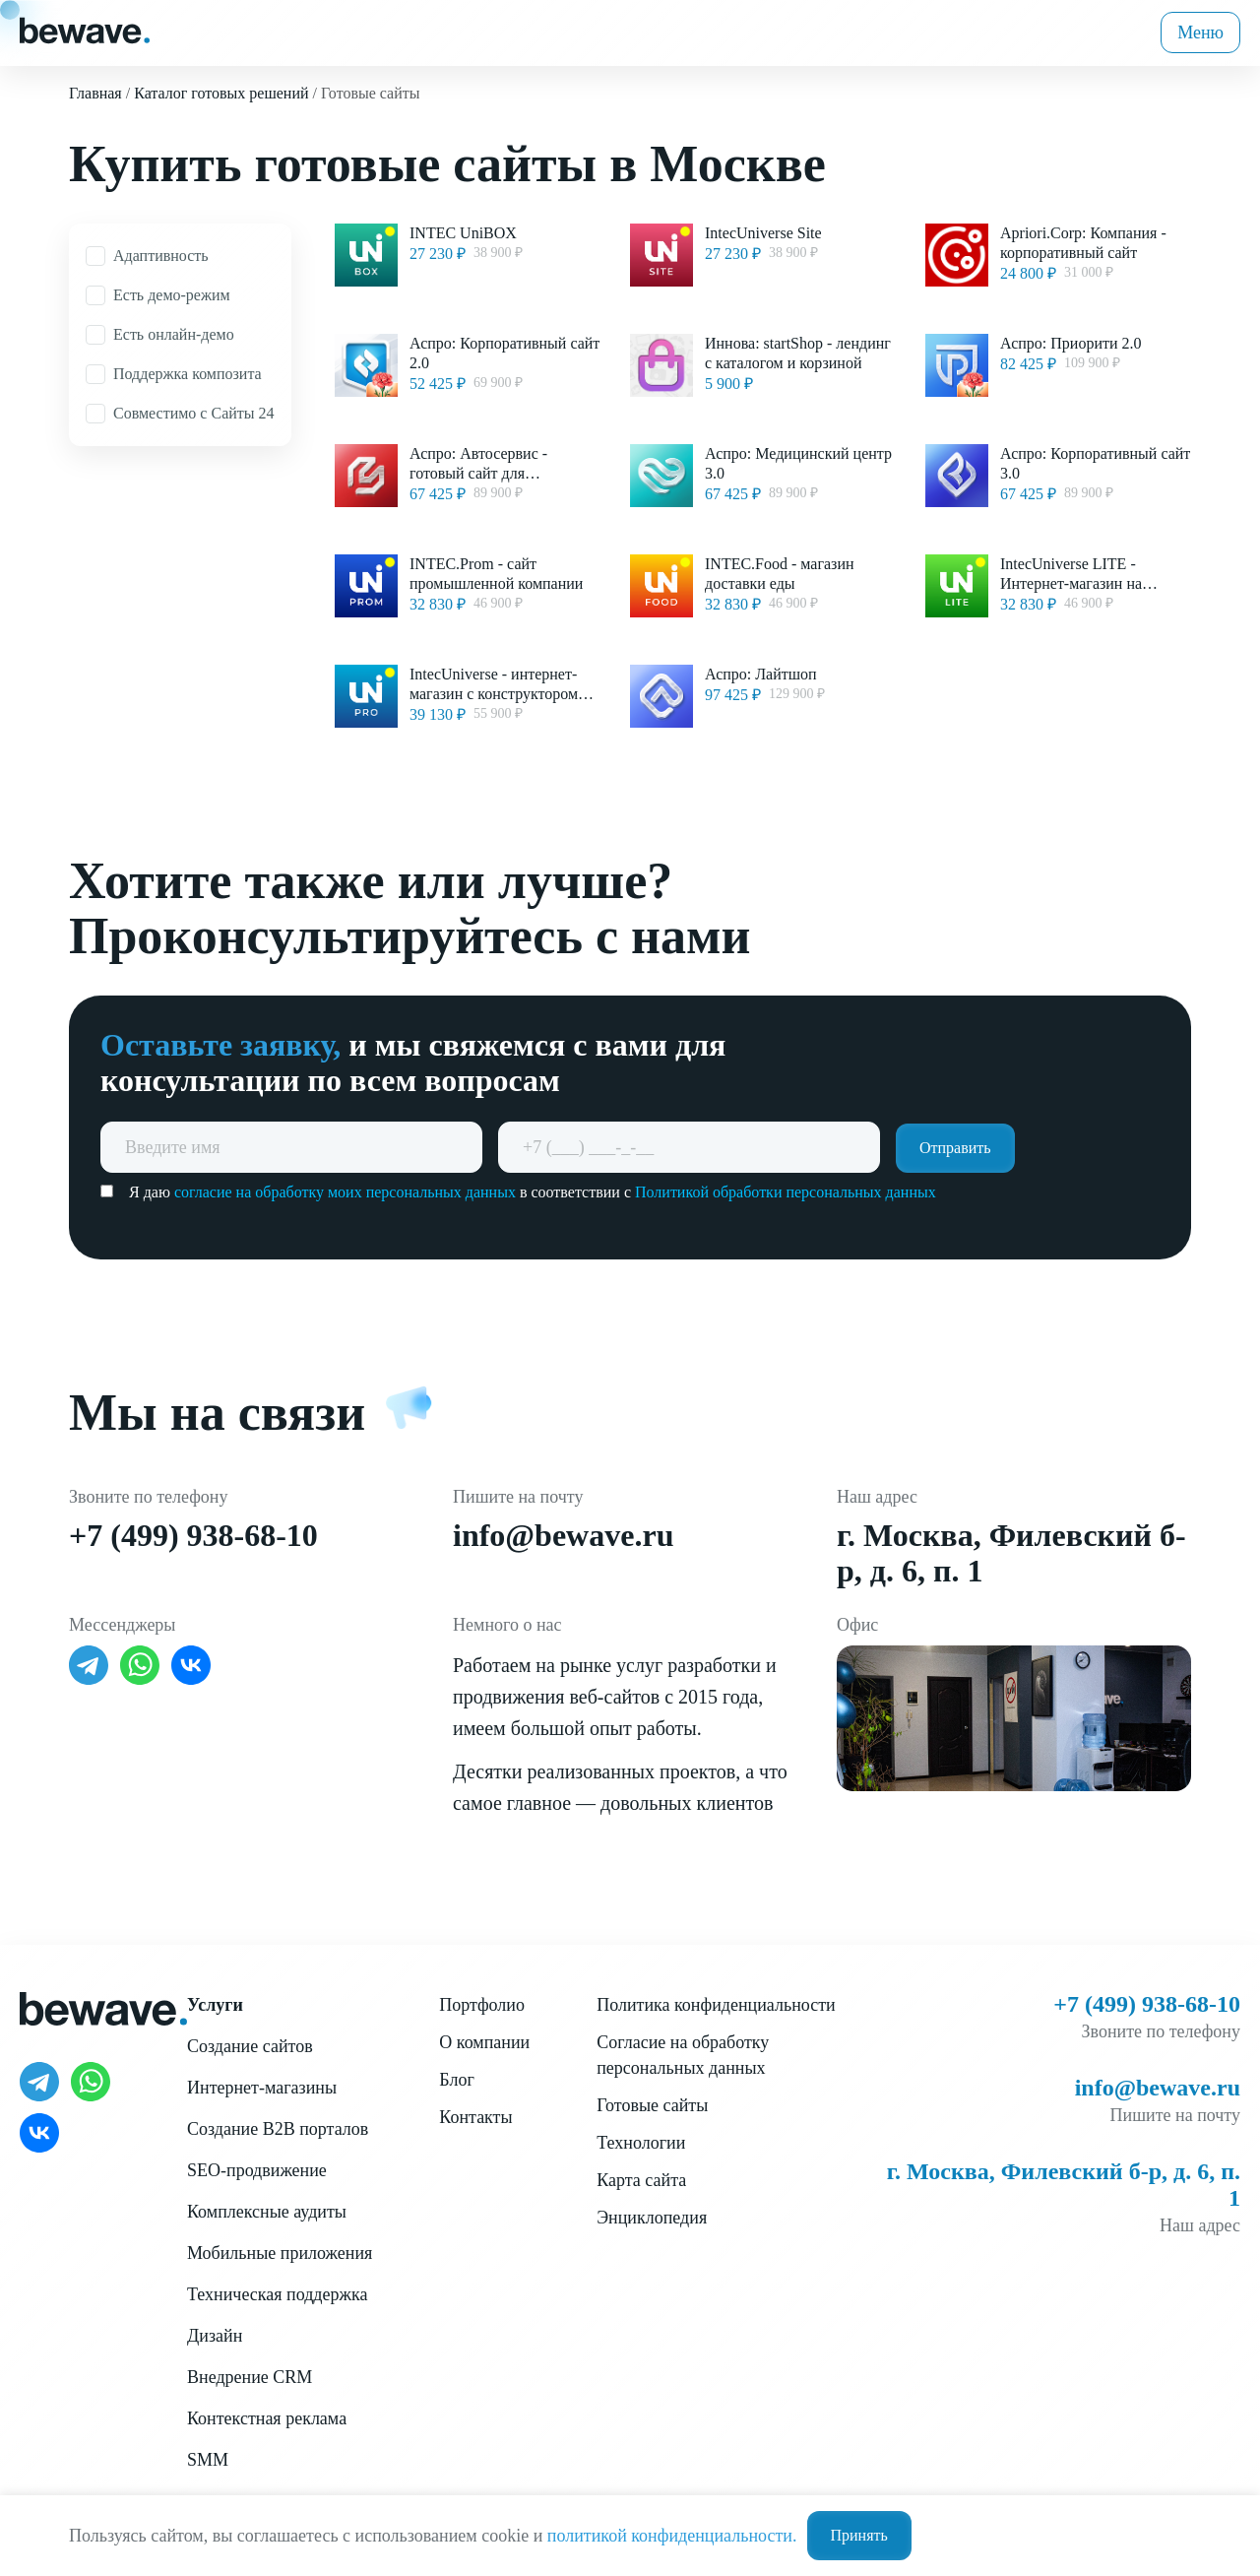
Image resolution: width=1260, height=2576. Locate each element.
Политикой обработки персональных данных (785, 1192)
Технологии (641, 2143)
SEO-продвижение (257, 2170)
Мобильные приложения (279, 2253)
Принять (859, 2535)
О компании (484, 2042)
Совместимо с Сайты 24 (194, 413)
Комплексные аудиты (266, 2212)
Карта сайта (641, 2180)
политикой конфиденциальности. (672, 2535)
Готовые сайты (652, 2105)
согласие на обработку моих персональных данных (345, 1192)
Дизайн (214, 2336)
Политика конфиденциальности (716, 2005)
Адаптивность (161, 255)
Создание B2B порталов (277, 2129)
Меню (1200, 32)
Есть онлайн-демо (173, 334)
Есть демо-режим (171, 295)
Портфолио (482, 2005)
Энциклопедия (652, 2217)
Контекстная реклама (266, 2418)
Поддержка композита (187, 373)
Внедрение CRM (249, 2377)
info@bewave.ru (563, 1535)
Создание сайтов (250, 2046)
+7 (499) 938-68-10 (193, 1535)
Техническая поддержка (277, 2294)
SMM (207, 2460)
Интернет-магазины (262, 2087)
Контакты (475, 2117)
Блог (456, 2080)
